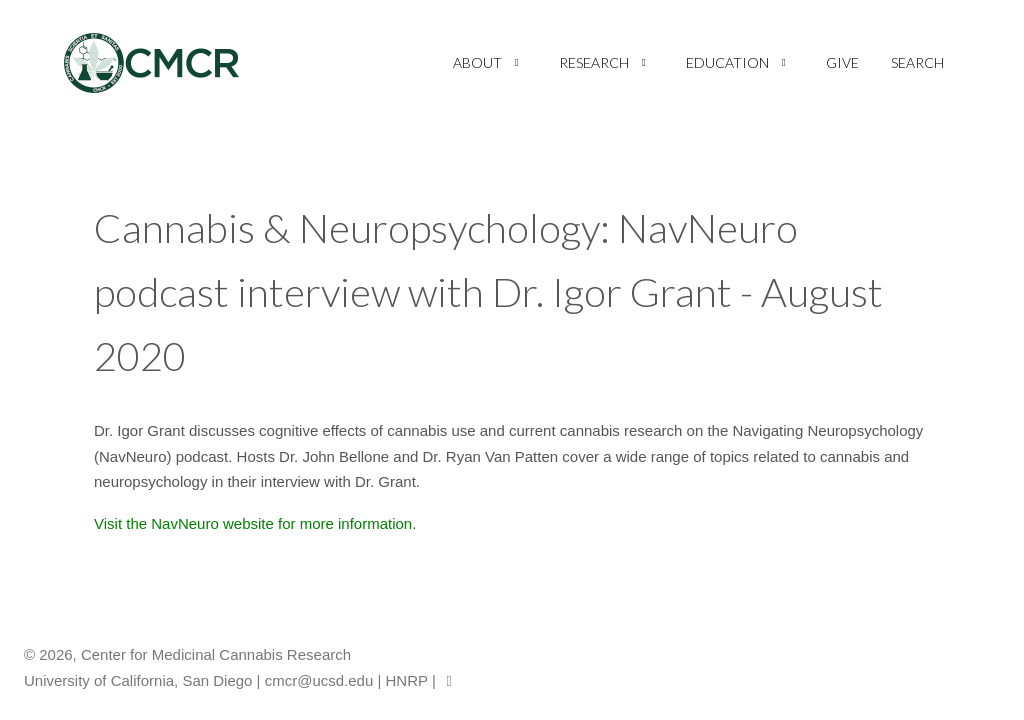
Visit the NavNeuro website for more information (253, 523)
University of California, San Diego (138, 680)
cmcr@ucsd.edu (319, 680)
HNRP (407, 680)
